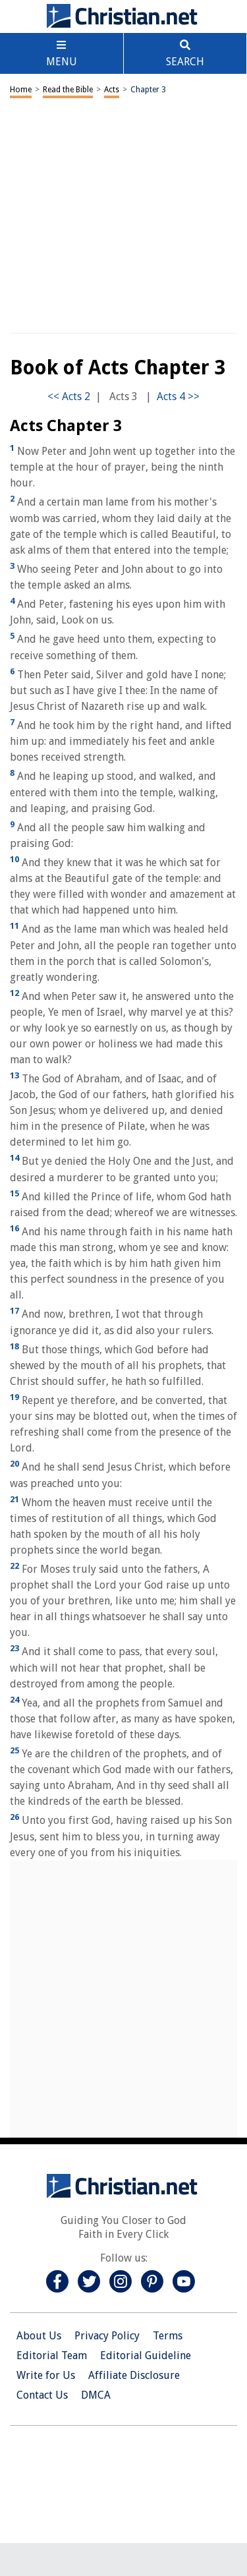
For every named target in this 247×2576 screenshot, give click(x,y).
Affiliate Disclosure (134, 2375)
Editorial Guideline (145, 2355)
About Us (38, 2335)
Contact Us (42, 2395)
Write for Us (45, 2375)
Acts (111, 89)
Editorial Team (51, 2355)
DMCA (96, 2395)
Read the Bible (68, 89)
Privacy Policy (107, 2335)
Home (21, 89)
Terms (167, 2335)
